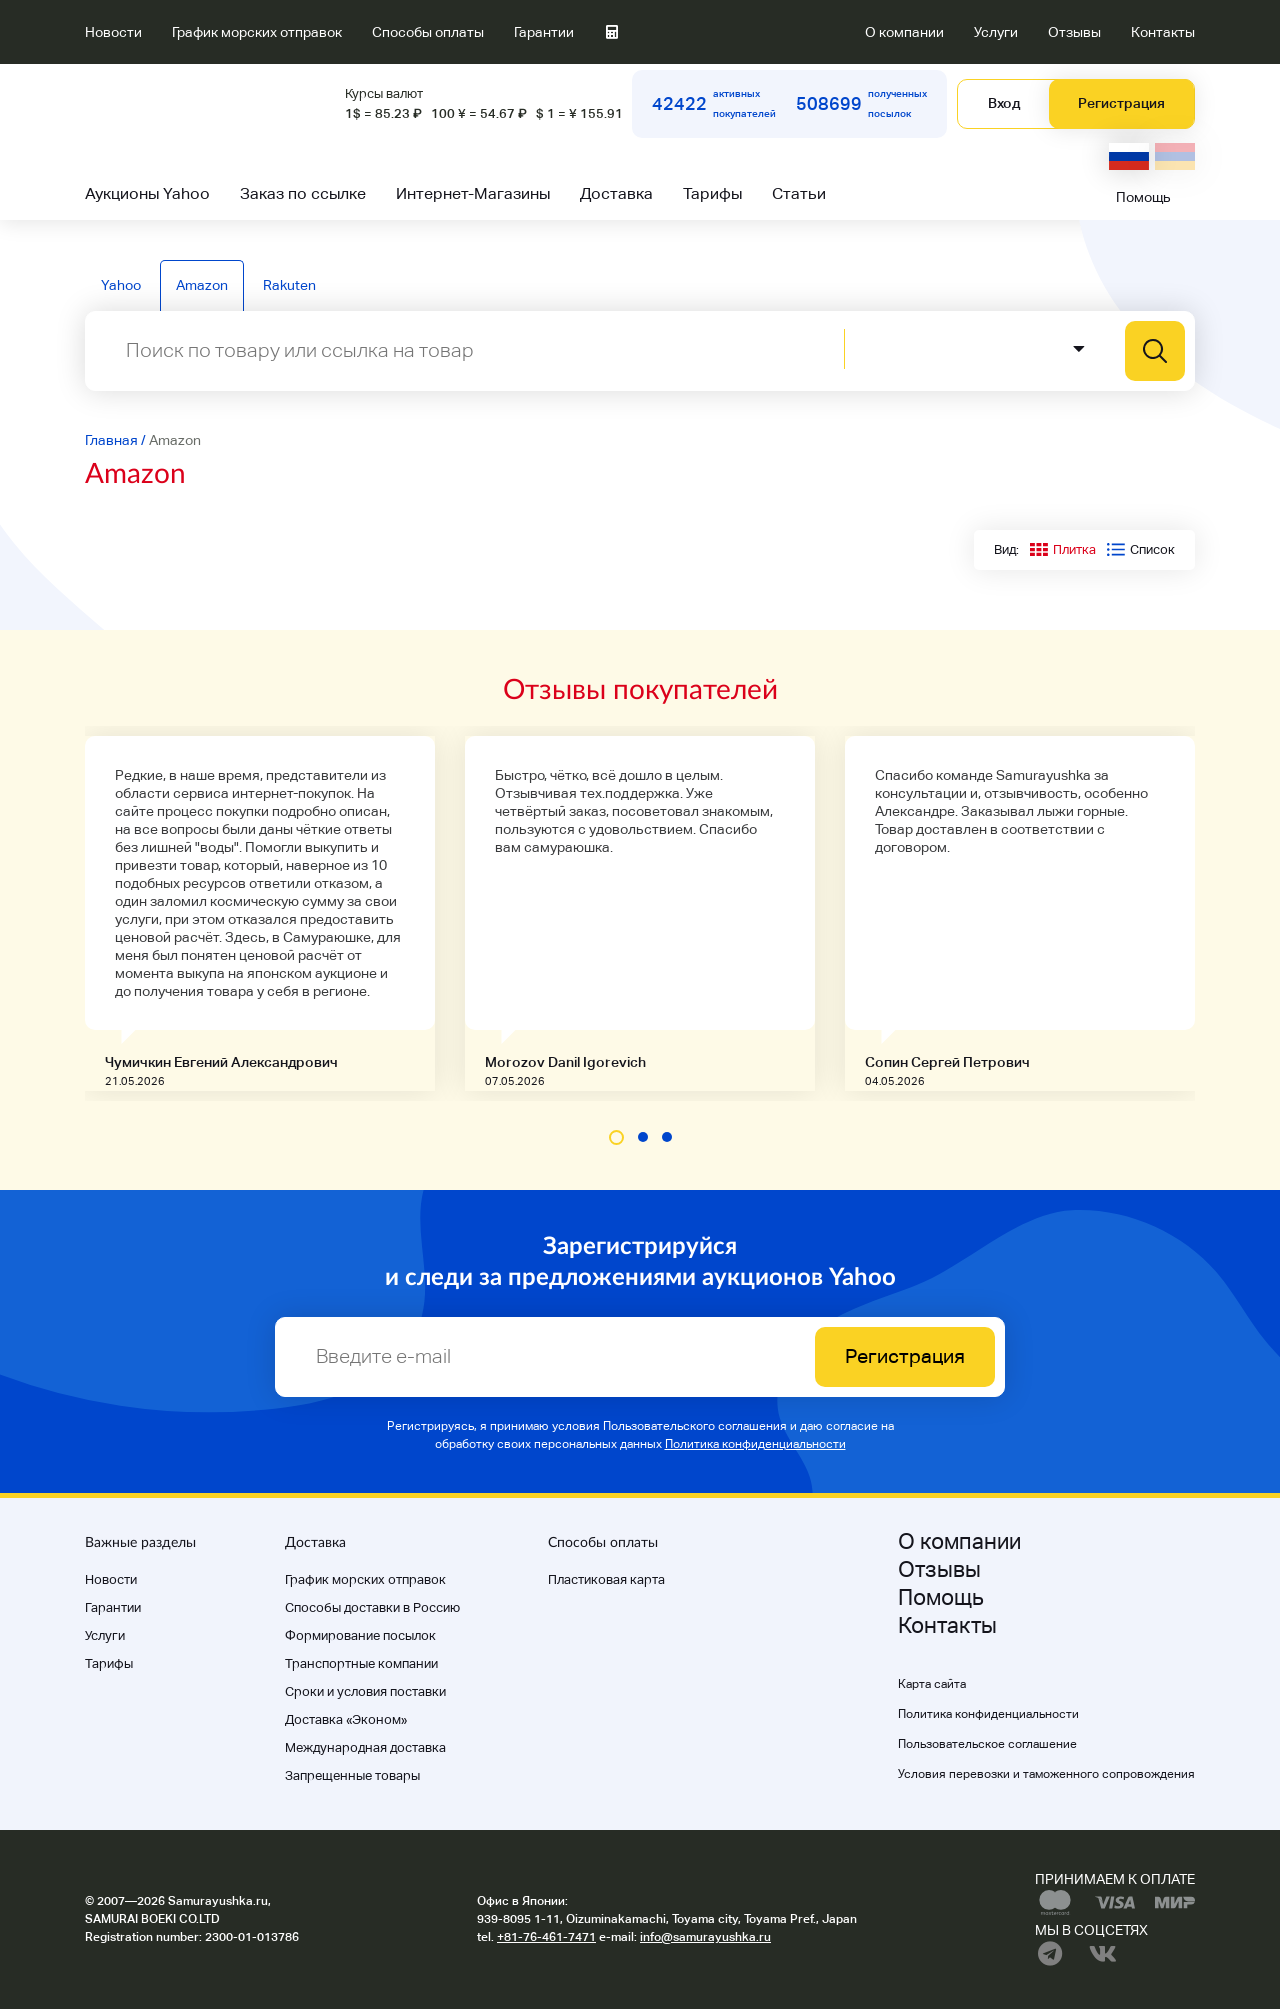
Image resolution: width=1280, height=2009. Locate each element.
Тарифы (712, 193)
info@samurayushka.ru (705, 1937)
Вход (1004, 103)
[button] (616, 1137)
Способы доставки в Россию (372, 1607)
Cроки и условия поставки (365, 1691)
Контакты (1163, 32)
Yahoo (121, 285)
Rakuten (289, 285)
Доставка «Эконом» (346, 1719)
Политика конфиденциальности (755, 1444)
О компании (904, 32)
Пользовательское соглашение (987, 1744)
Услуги (996, 32)
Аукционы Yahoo (147, 193)
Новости (113, 32)
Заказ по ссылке (303, 193)
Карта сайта (932, 1684)
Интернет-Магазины (473, 193)
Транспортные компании (361, 1663)
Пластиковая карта (606, 1579)
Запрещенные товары (352, 1775)
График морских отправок (257, 32)
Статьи (799, 193)
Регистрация (1121, 103)
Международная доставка (365, 1747)
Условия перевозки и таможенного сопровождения (1046, 1774)
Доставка (616, 193)
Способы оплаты (428, 32)
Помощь (1143, 197)
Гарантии (544, 32)
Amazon (202, 285)
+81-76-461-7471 (546, 1937)
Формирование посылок (360, 1635)
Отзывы (1074, 32)
